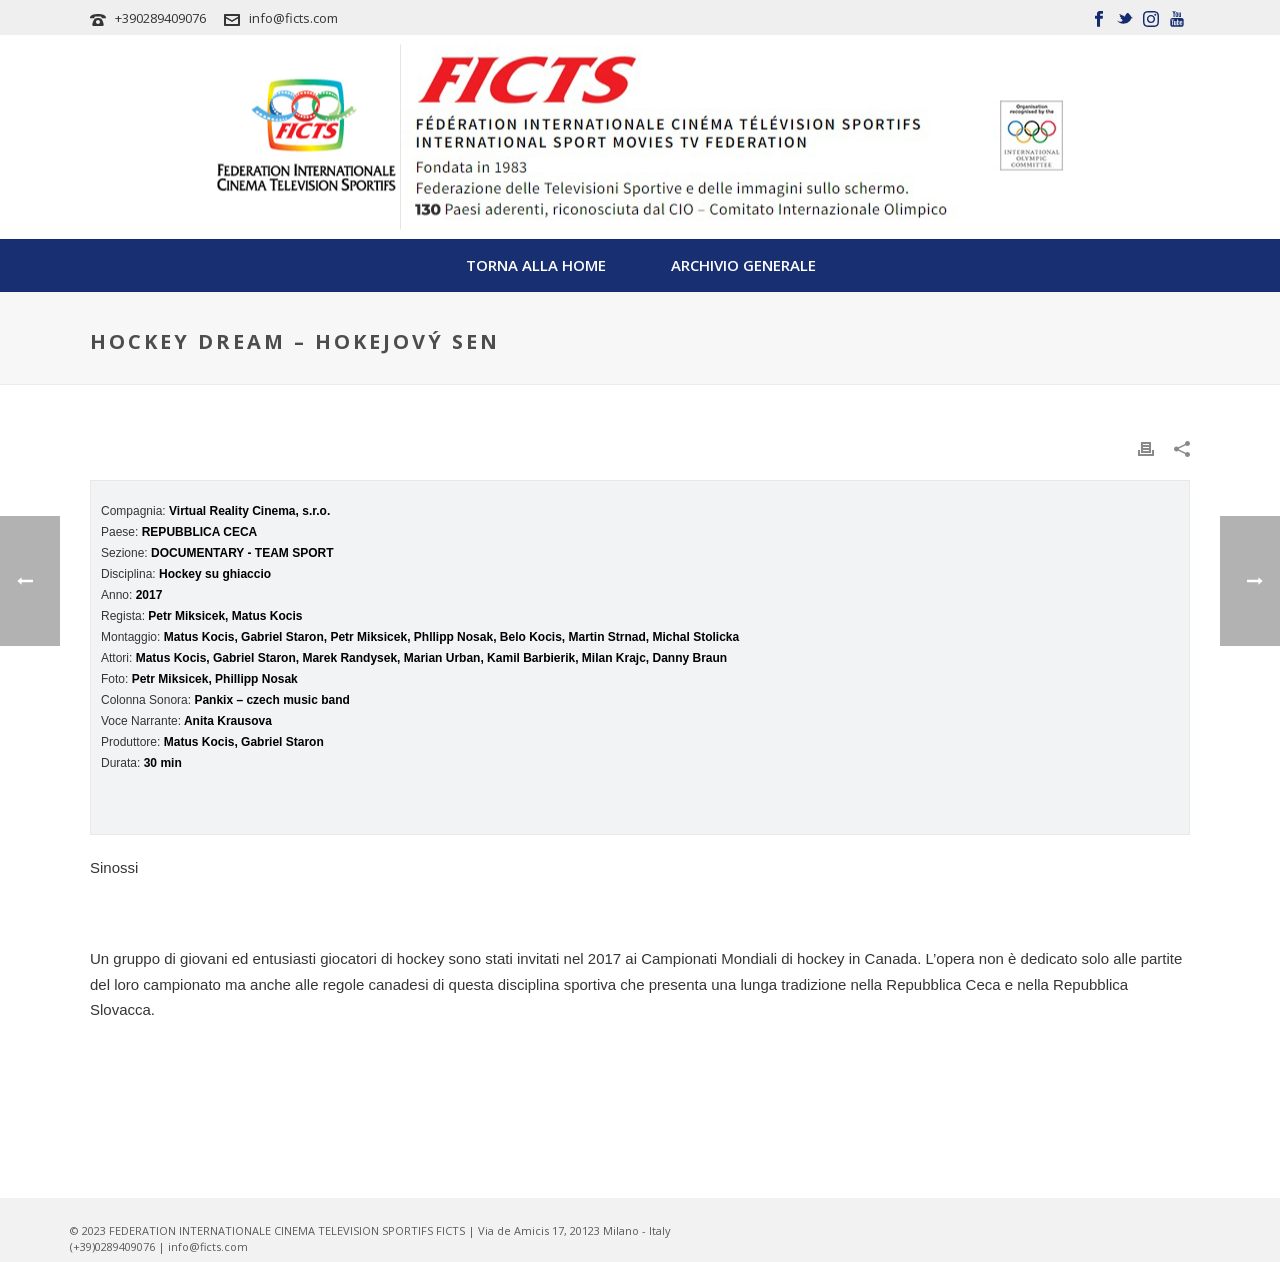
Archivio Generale (743, 265)
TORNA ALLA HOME (536, 265)
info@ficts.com (293, 18)
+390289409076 (160, 18)
